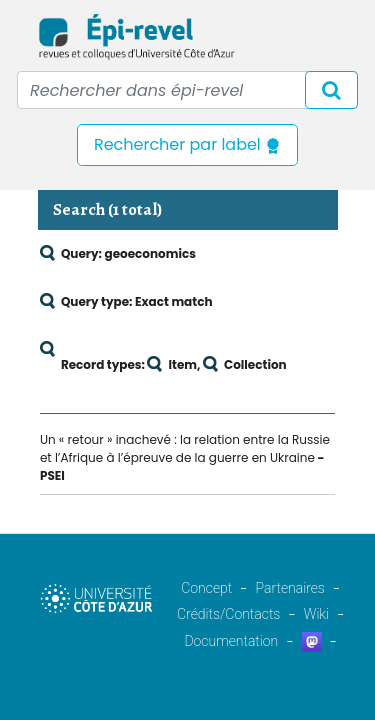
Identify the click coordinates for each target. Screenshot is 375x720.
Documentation (231, 641)
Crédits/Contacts (228, 614)
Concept (206, 588)
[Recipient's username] (187, 90)
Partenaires (290, 588)
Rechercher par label (187, 144)
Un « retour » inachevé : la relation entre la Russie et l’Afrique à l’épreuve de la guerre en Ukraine (185, 448)
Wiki (316, 614)
